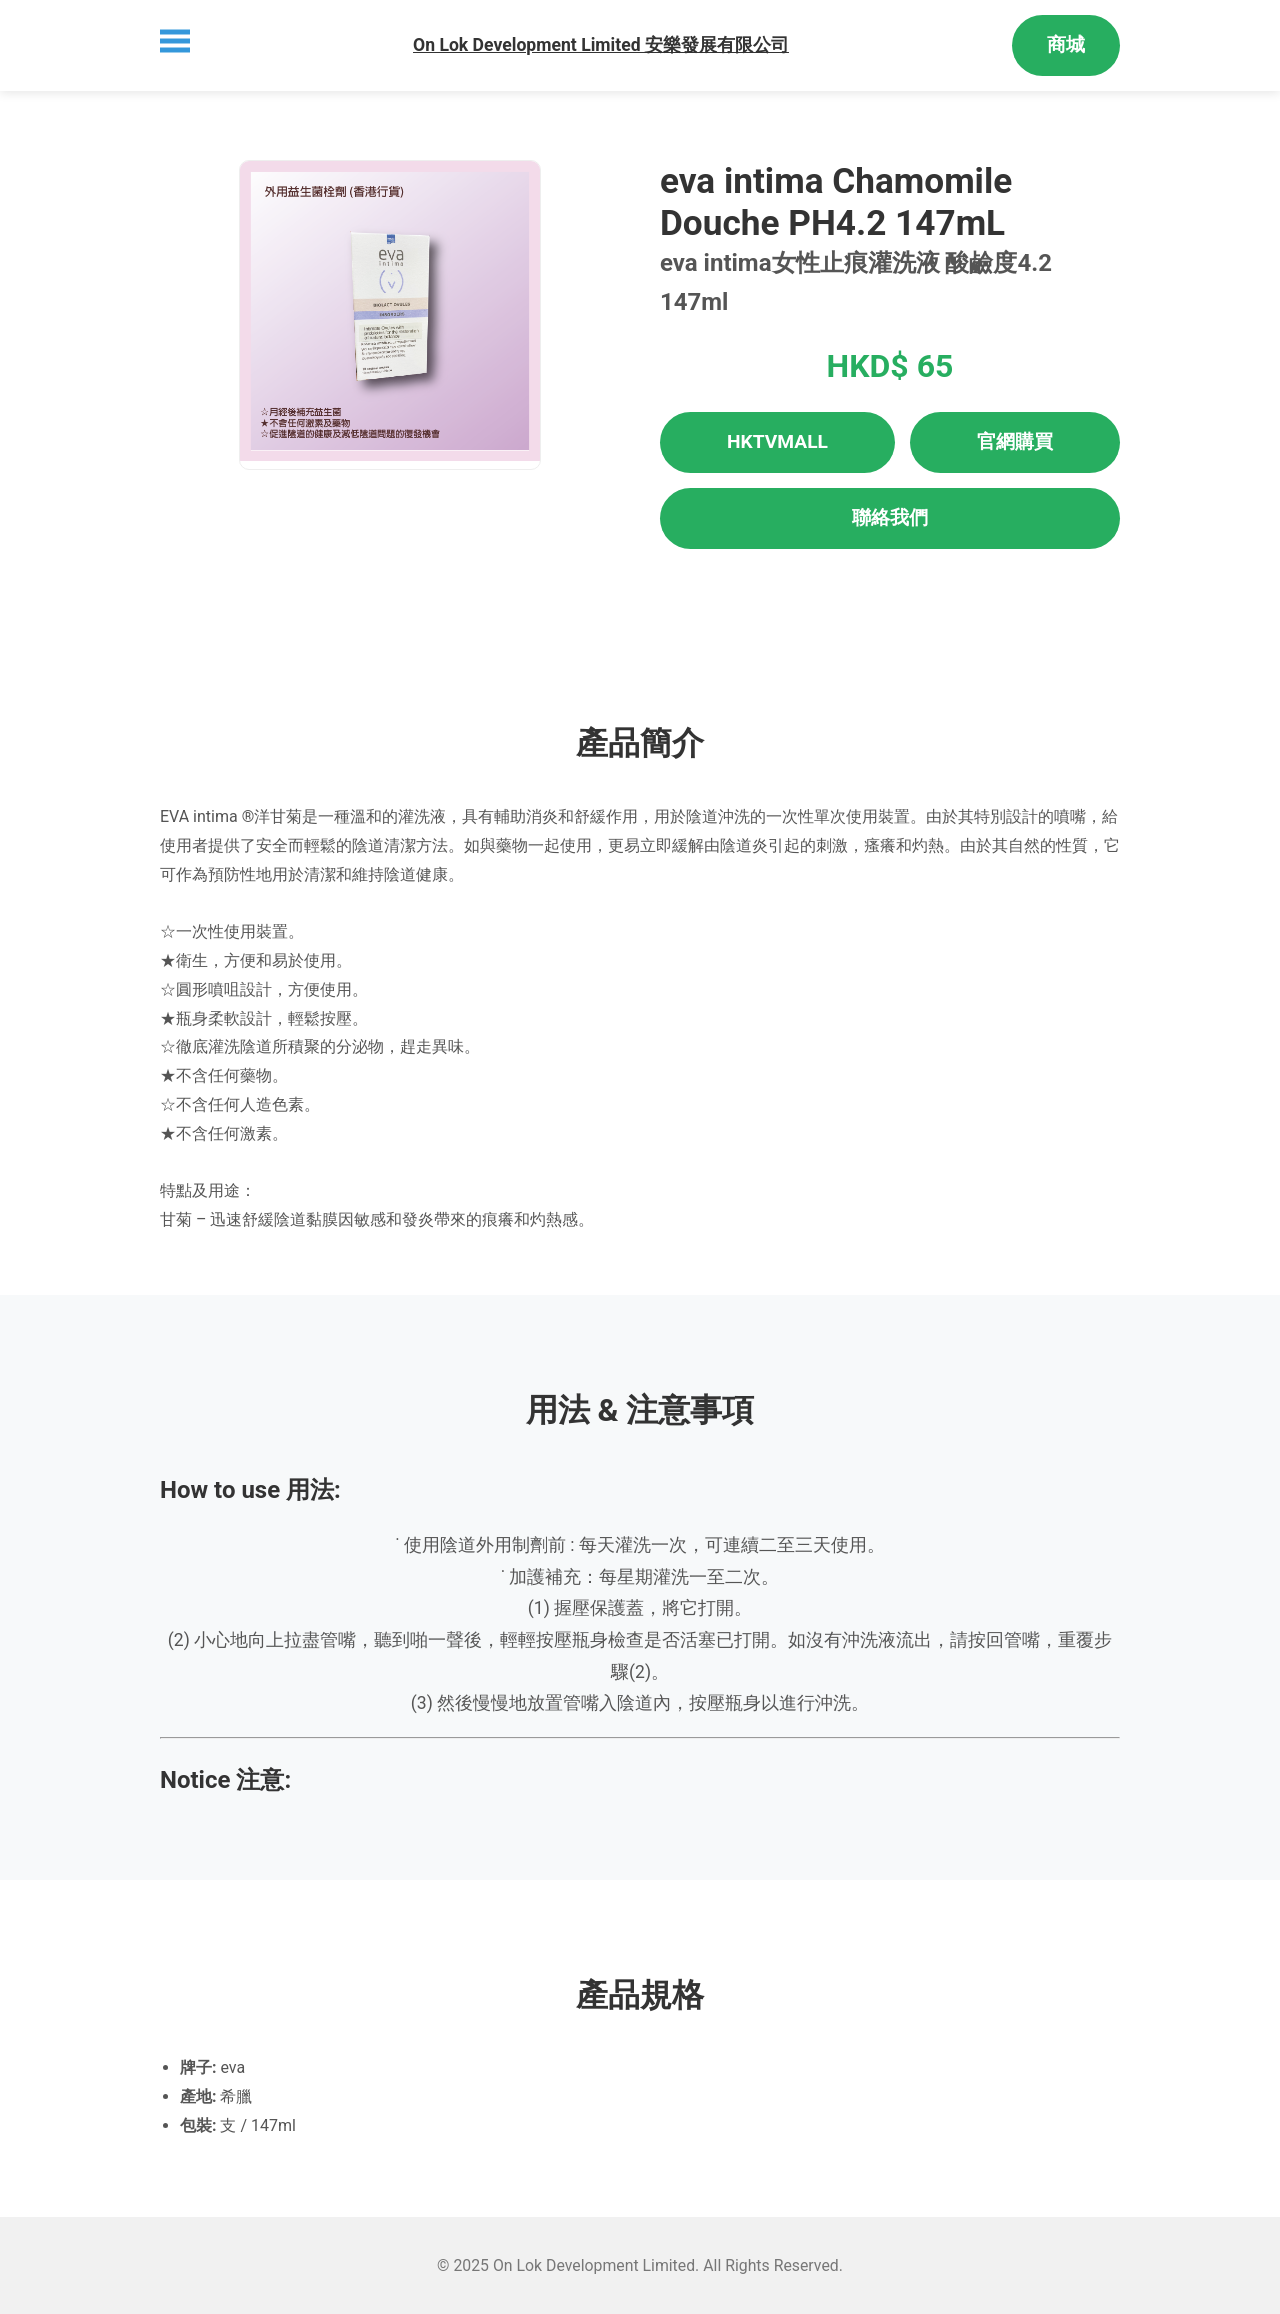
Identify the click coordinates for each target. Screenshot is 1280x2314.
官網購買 (1015, 441)
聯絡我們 (890, 517)
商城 (1066, 44)
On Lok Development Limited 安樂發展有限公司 (601, 45)
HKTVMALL (777, 441)
